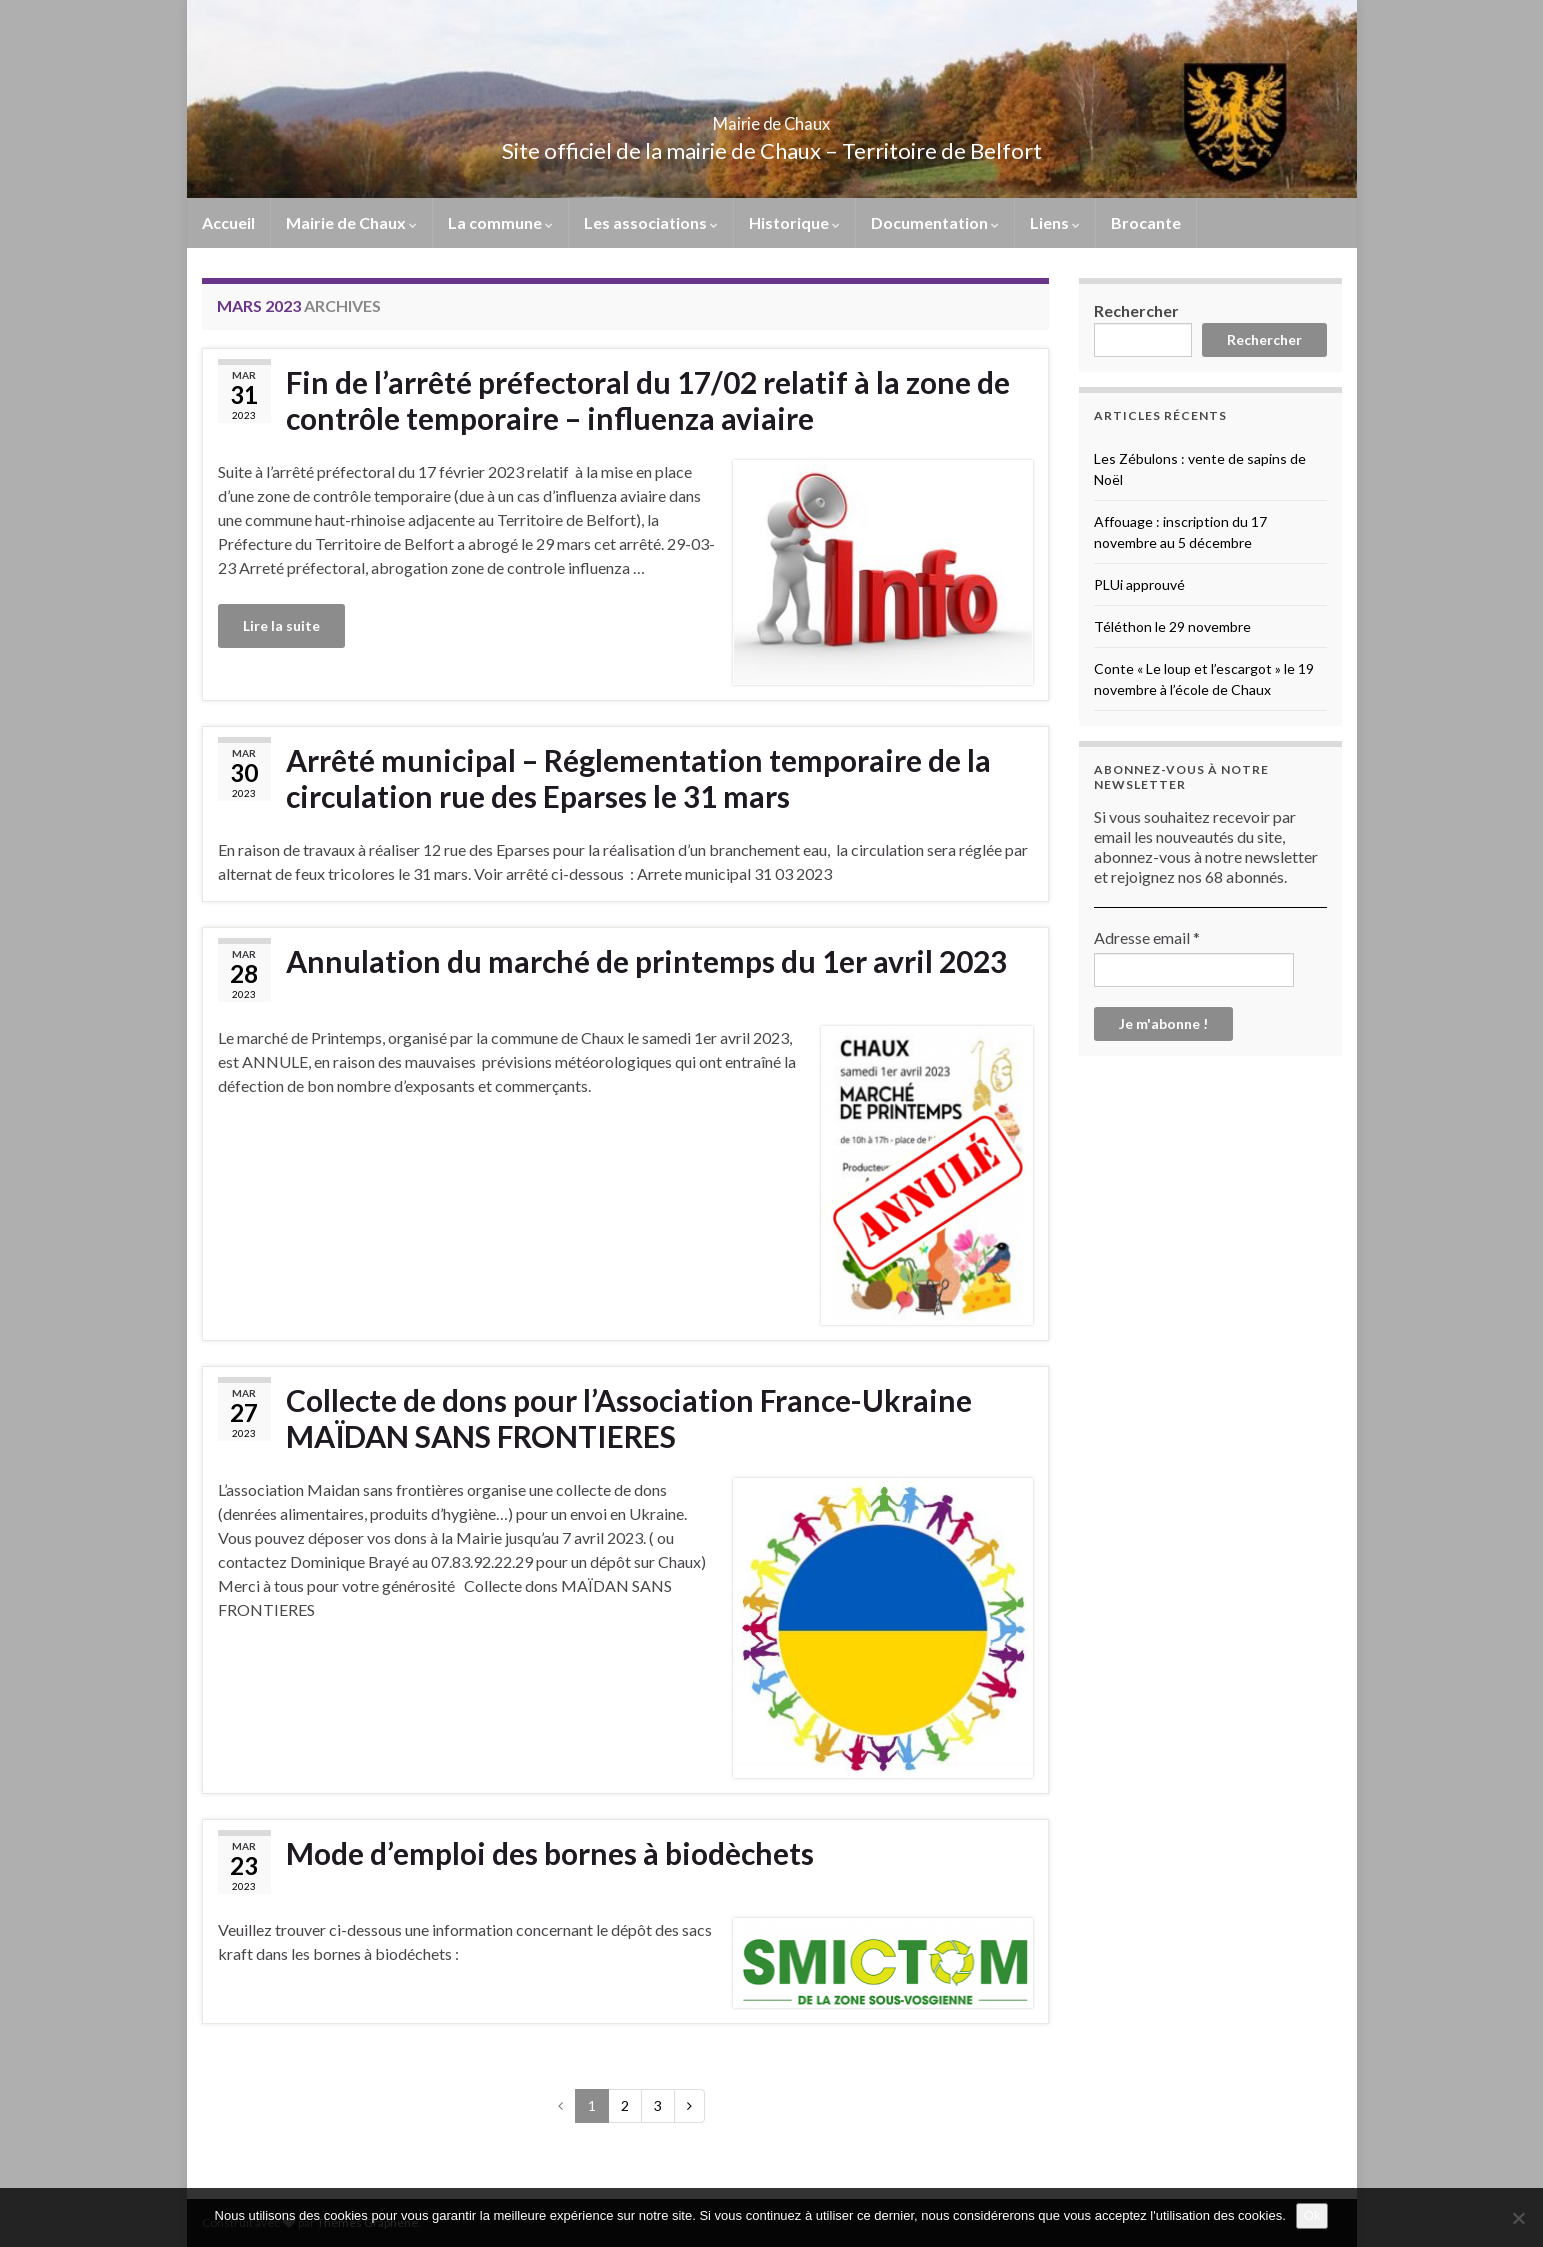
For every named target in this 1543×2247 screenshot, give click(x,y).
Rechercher (1136, 310)
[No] (1518, 2218)
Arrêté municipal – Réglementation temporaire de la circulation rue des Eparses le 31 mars (638, 778)
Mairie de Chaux (772, 117)
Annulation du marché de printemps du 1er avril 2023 (646, 961)
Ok (1312, 2215)
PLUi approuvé (1139, 584)
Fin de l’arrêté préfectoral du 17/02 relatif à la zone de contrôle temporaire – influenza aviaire (648, 400)
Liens (1055, 222)
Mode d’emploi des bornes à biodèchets (550, 1853)
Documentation (935, 222)
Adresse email (1147, 937)
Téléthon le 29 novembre (1172, 626)
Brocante (1146, 222)
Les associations (651, 222)
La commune (500, 222)
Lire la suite (281, 625)
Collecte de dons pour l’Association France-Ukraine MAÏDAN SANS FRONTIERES (629, 1418)
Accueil (228, 222)
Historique (794, 222)
